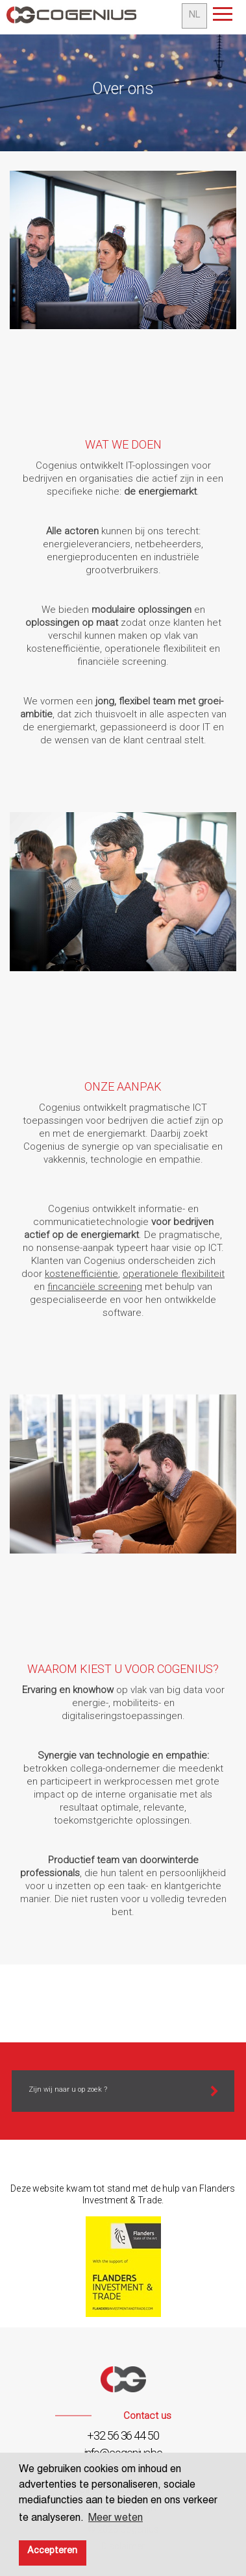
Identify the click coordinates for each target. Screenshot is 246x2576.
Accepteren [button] (52, 2552)
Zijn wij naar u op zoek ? (68, 2089)
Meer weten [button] (115, 2519)
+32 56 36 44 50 (123, 2435)
